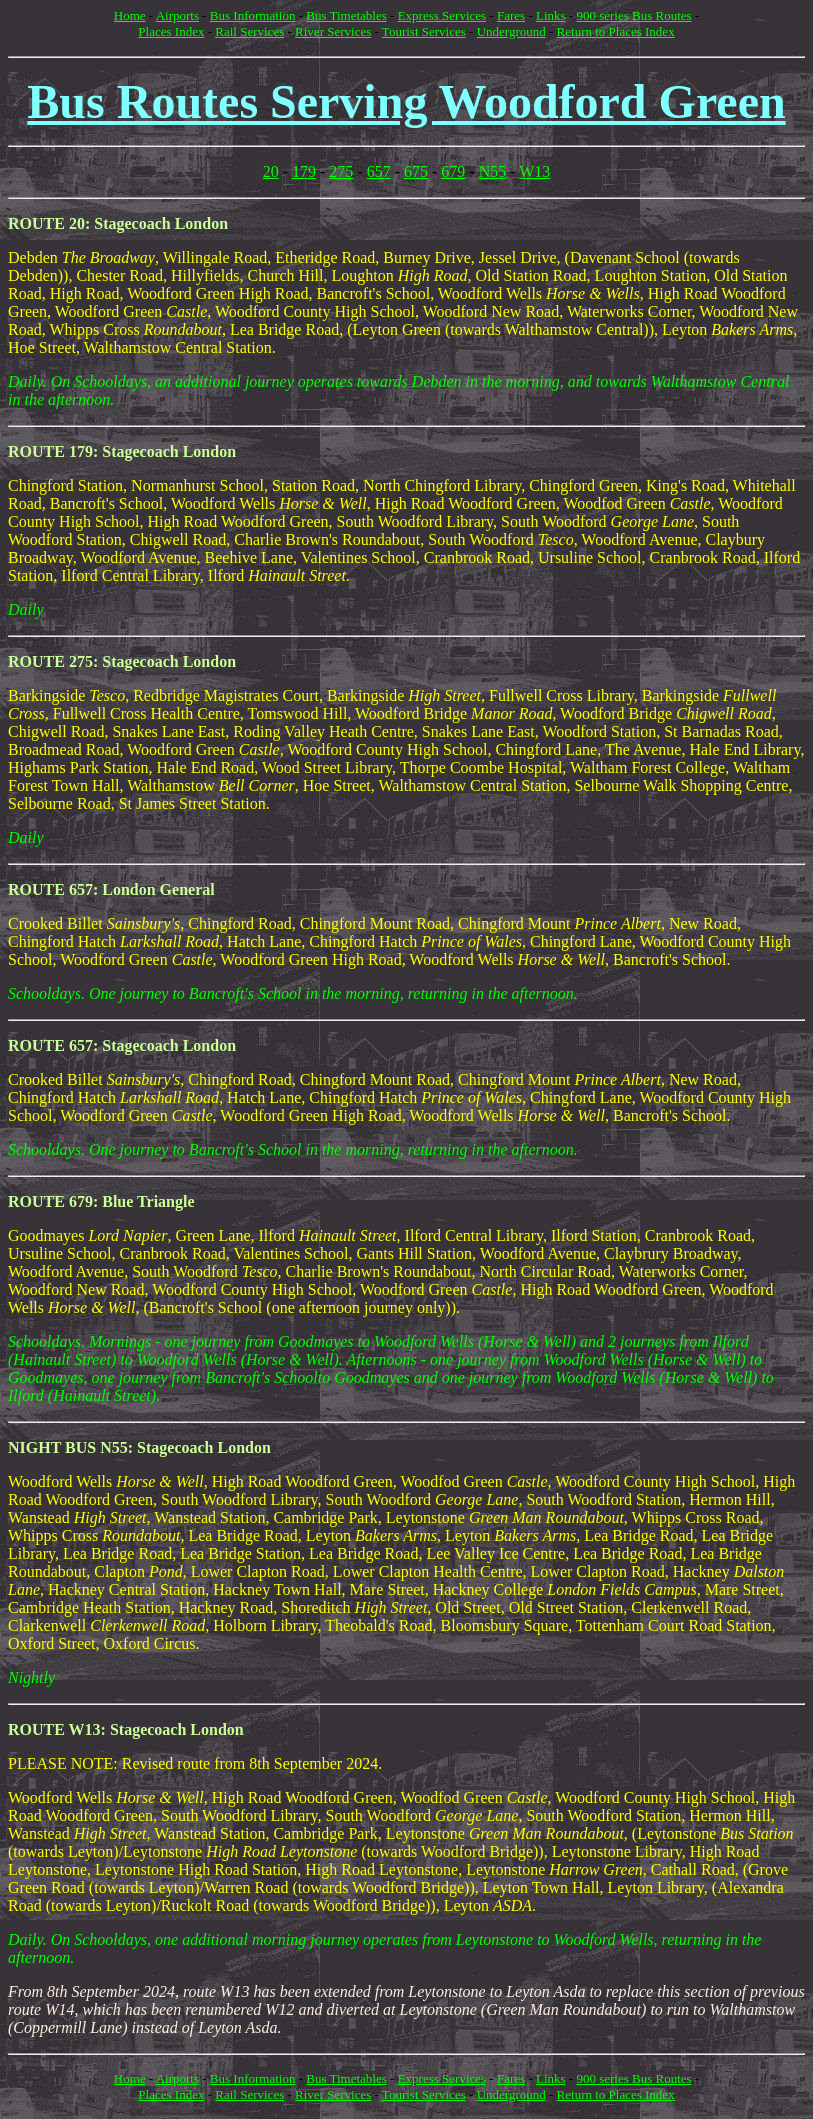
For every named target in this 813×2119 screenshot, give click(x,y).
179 (304, 171)
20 (271, 171)
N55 (493, 171)
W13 (534, 171)
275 (341, 171)
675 (416, 171)
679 (453, 171)
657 (379, 171)
